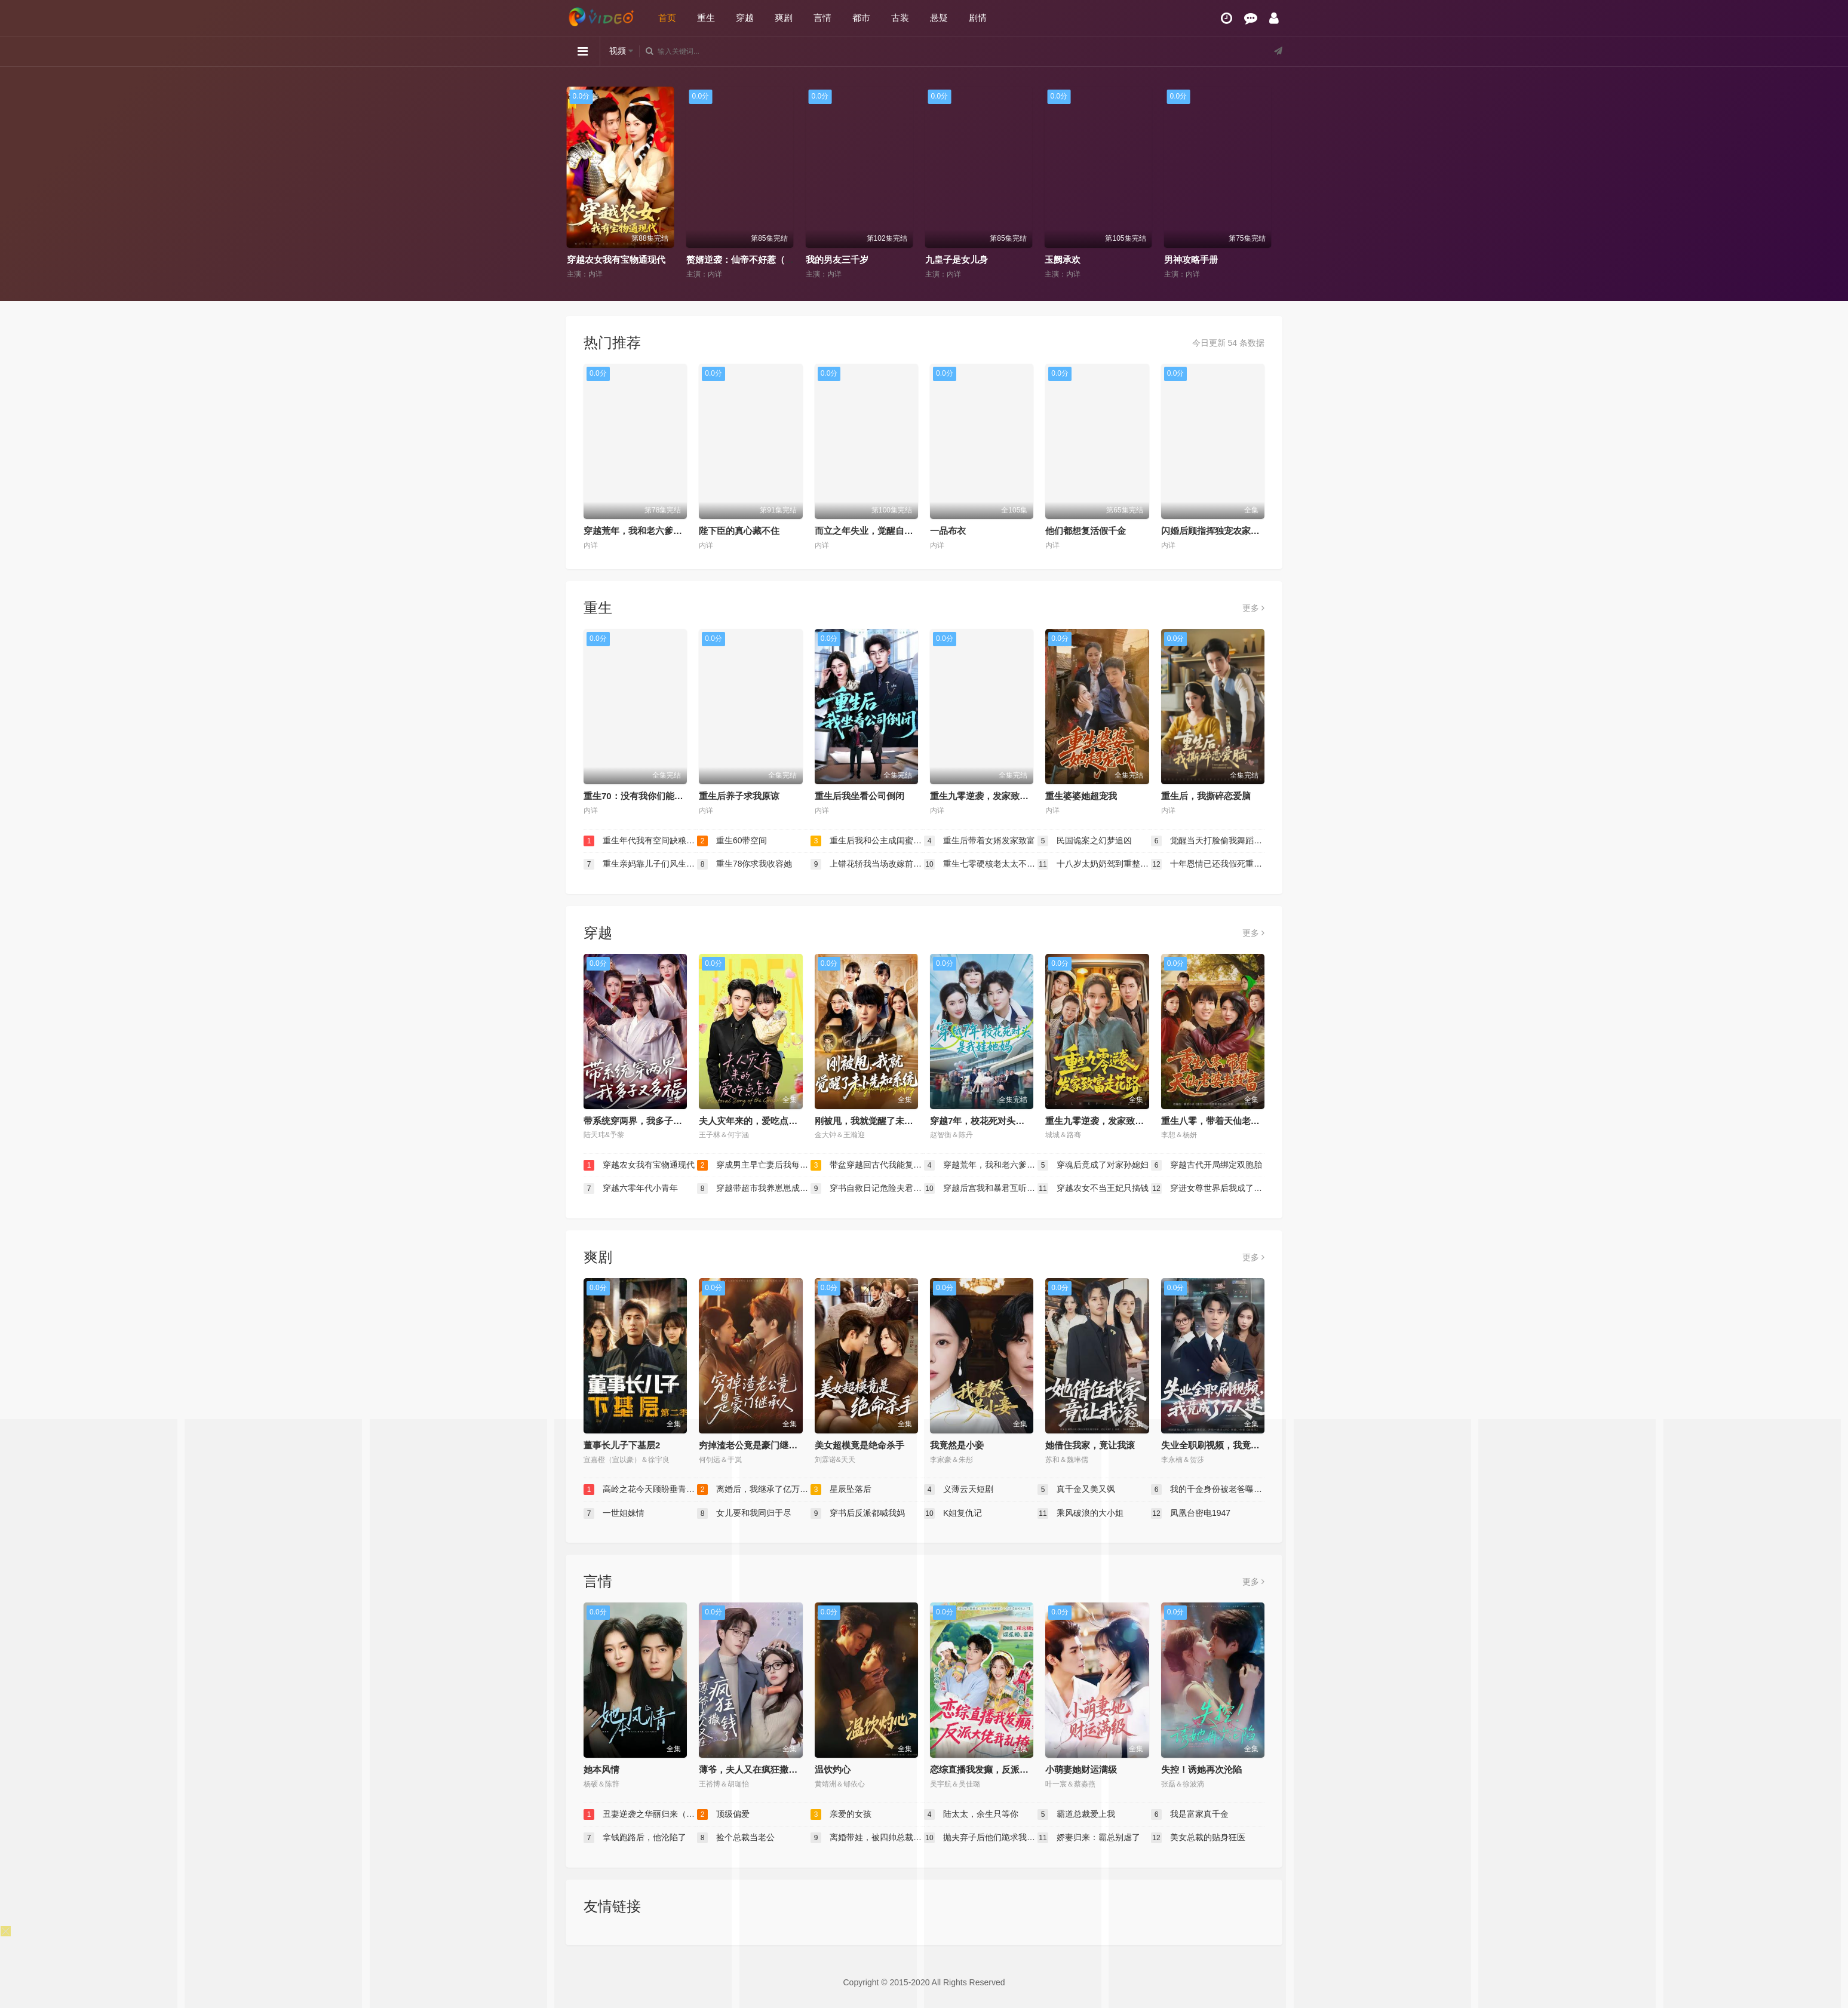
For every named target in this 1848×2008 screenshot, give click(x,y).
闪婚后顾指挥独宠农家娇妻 (1215, 531)
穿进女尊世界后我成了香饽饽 (1207, 1188)
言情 (822, 18)
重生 (706, 18)
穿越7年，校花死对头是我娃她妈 (995, 1121)
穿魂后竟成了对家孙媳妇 (1093, 1165)
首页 (667, 18)
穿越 (745, 18)
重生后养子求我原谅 (739, 796)
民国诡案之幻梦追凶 (1084, 841)
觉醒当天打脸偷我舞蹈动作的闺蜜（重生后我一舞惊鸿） (1207, 841)
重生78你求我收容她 (744, 864)
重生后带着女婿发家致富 (979, 841)
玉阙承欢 (1187, 259)
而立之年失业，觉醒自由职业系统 (882, 531)
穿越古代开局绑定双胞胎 (1206, 1165)
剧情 (978, 18)
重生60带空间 (732, 841)
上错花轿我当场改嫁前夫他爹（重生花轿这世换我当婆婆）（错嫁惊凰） (867, 864)
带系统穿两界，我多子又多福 (642, 1121)
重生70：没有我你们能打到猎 (642, 796)
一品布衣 (948, 531)
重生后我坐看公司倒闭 (859, 796)
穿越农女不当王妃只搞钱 (1093, 1188)
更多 (1253, 608)
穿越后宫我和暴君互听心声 (980, 1188)
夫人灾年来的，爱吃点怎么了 (757, 1121)
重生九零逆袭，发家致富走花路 (992, 796)
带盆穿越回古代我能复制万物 (867, 1165)
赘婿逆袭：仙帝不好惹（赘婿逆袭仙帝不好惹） (905, 259)
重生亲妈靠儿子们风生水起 (640, 864)
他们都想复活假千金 (1085, 531)
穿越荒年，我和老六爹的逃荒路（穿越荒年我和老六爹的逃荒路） (980, 1165)
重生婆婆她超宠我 (1081, 796)
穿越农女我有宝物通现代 (740, 259)
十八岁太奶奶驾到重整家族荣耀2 (1094, 864)
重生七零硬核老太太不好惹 (980, 864)
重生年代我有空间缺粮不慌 (640, 841)
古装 (900, 18)
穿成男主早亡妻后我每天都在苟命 (754, 1165)
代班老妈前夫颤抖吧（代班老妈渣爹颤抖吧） (661, 259)
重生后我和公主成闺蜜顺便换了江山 (867, 841)
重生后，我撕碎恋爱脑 (1206, 796)
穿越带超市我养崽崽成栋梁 (754, 1188)
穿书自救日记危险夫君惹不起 (867, 1188)
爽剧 (784, 18)
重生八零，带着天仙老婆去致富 (1224, 1121)
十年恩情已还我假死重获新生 (1207, 864)
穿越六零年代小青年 (631, 1188)
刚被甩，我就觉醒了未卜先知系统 (882, 1121)
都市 (861, 18)
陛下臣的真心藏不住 (739, 531)
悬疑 (939, 18)
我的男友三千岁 (961, 259)
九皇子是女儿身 (1080, 259)
